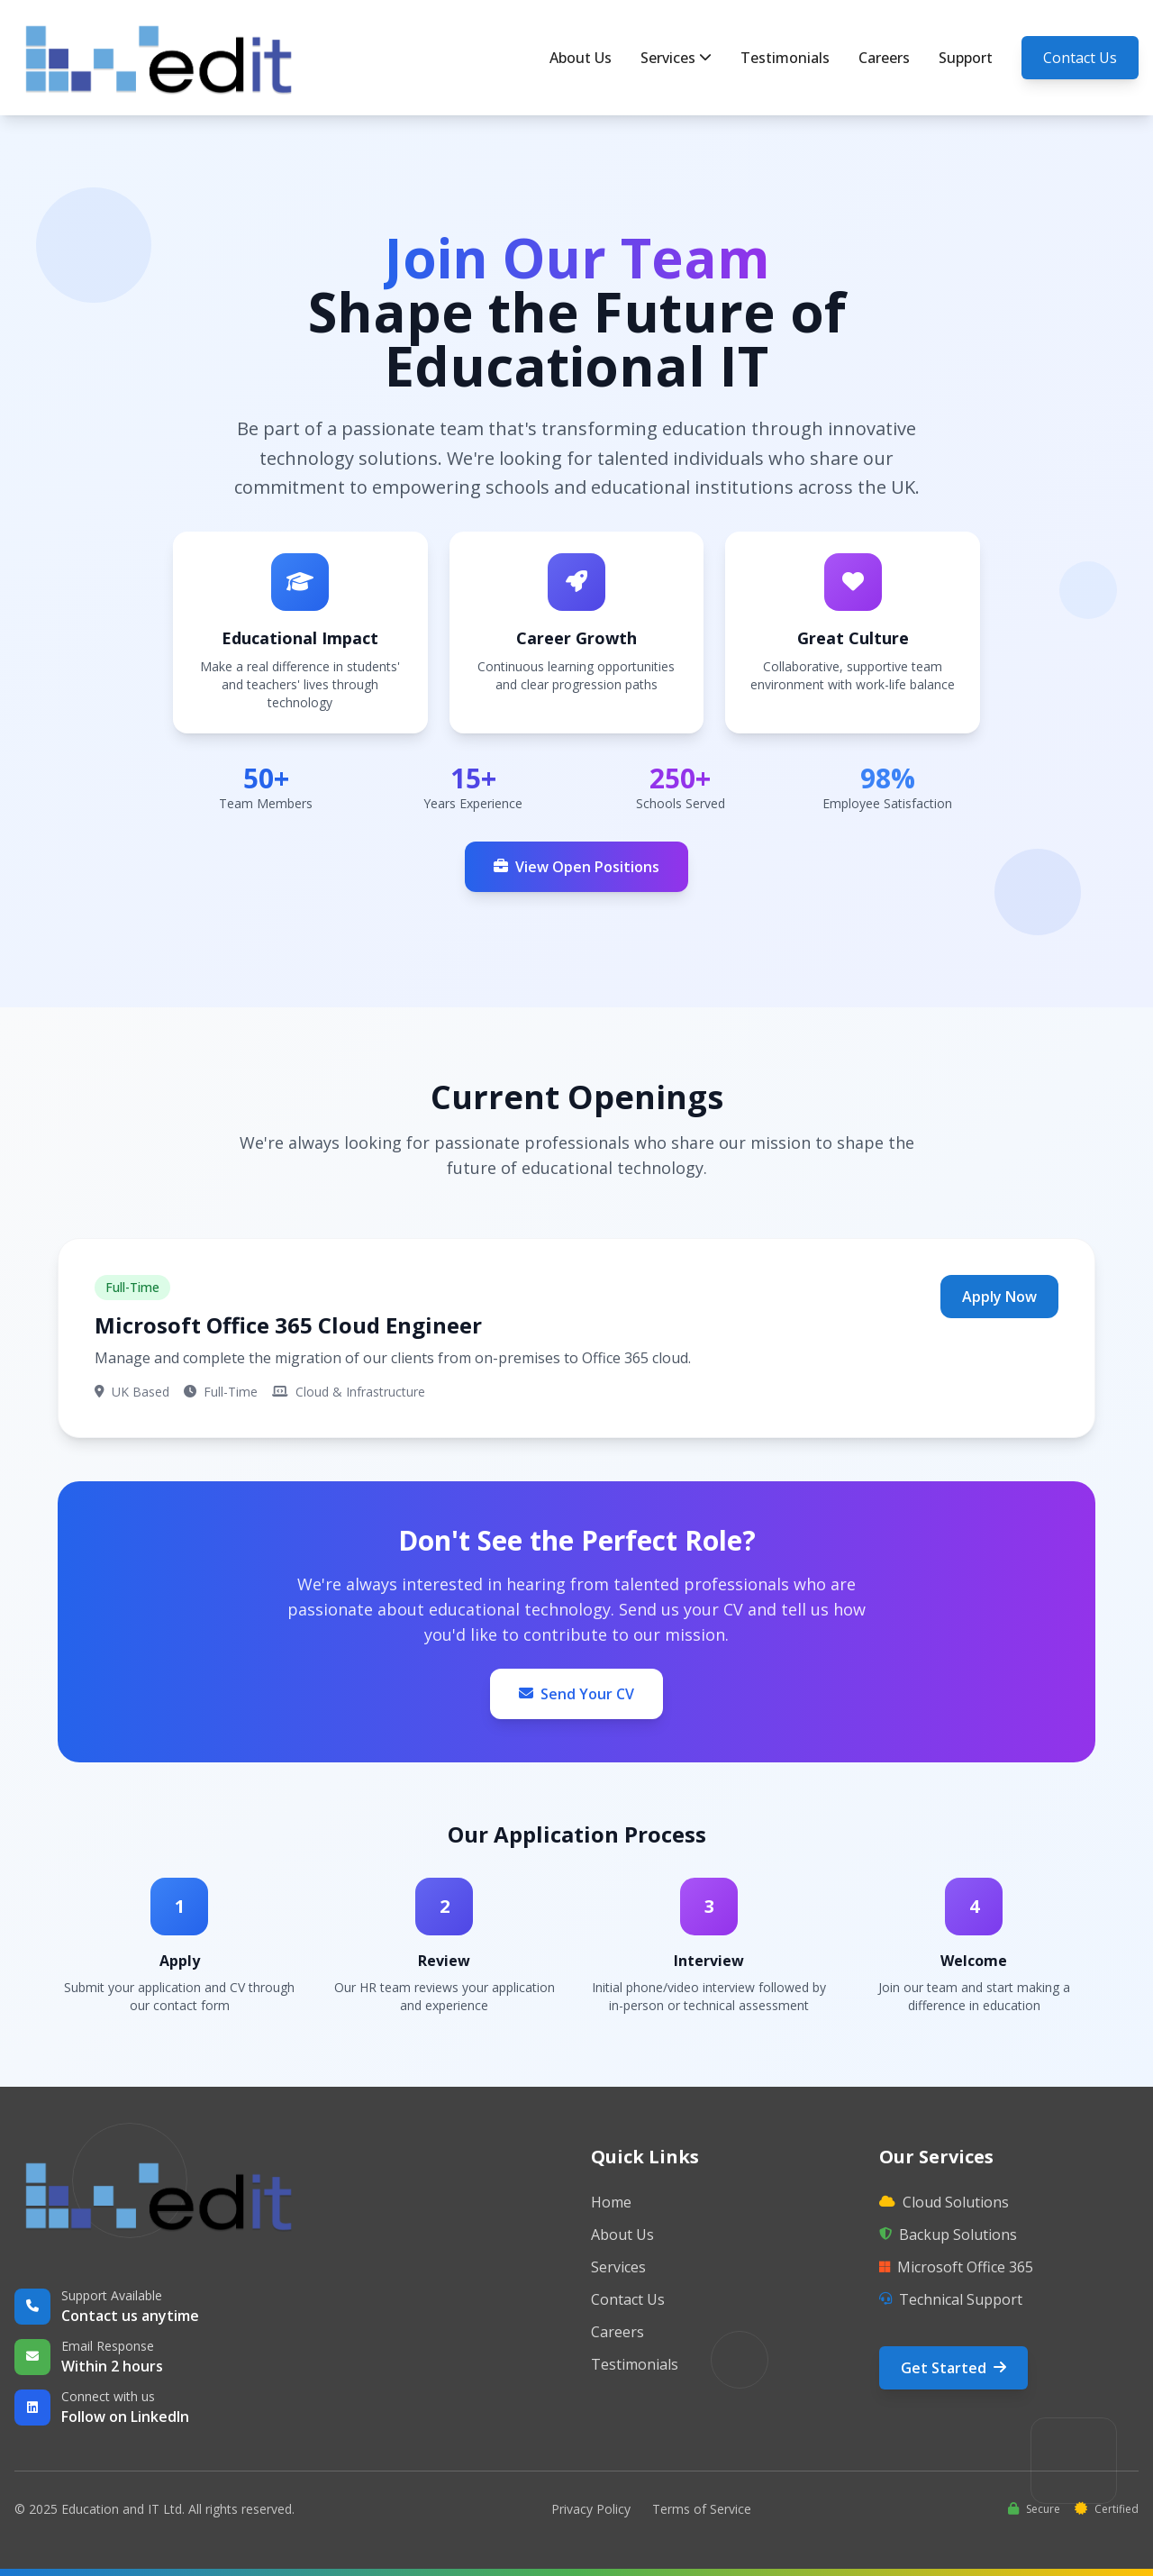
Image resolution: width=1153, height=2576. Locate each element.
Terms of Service (701, 2508)
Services (676, 58)
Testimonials (785, 58)
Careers (884, 58)
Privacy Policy (591, 2508)
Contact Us (1080, 58)
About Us (580, 58)
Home (611, 2202)
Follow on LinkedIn (125, 2416)
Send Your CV (576, 1694)
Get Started (953, 2368)
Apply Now (999, 1296)
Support (966, 58)
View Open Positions (576, 867)
